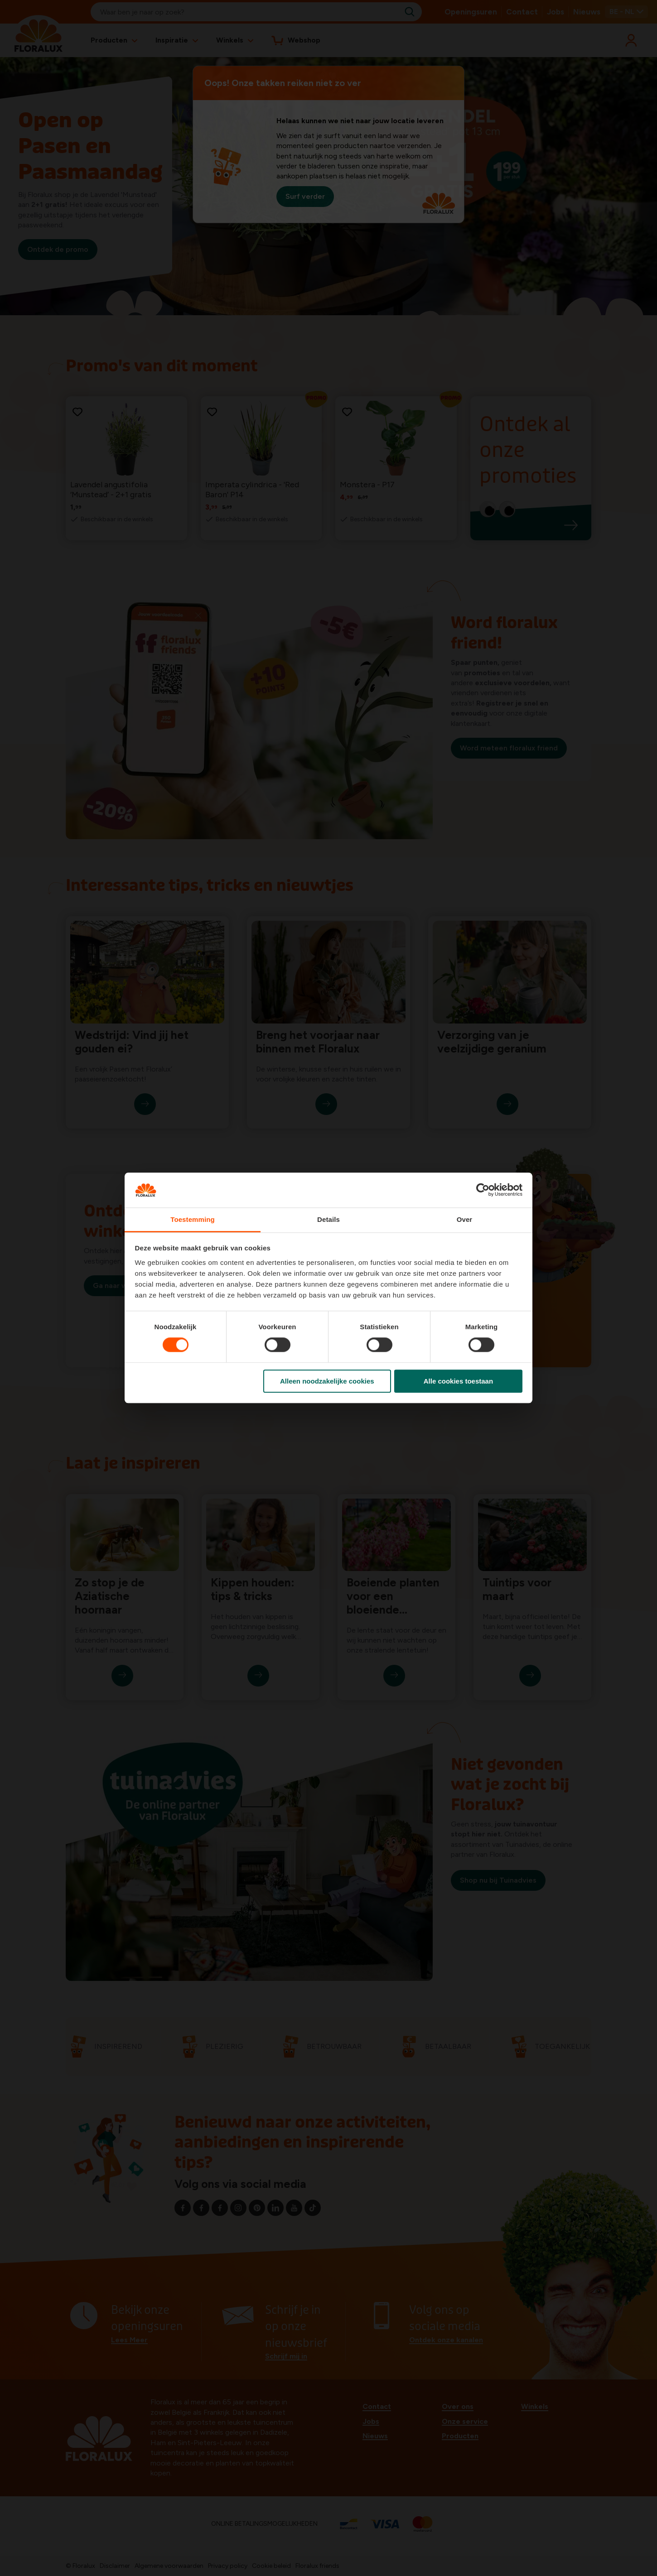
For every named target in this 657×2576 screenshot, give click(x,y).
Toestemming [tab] (192, 1219)
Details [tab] (328, 1219)
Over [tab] (465, 1219)
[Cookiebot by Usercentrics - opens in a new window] (482, 1190)
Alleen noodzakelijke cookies (327, 1381)
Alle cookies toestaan (458, 1381)
